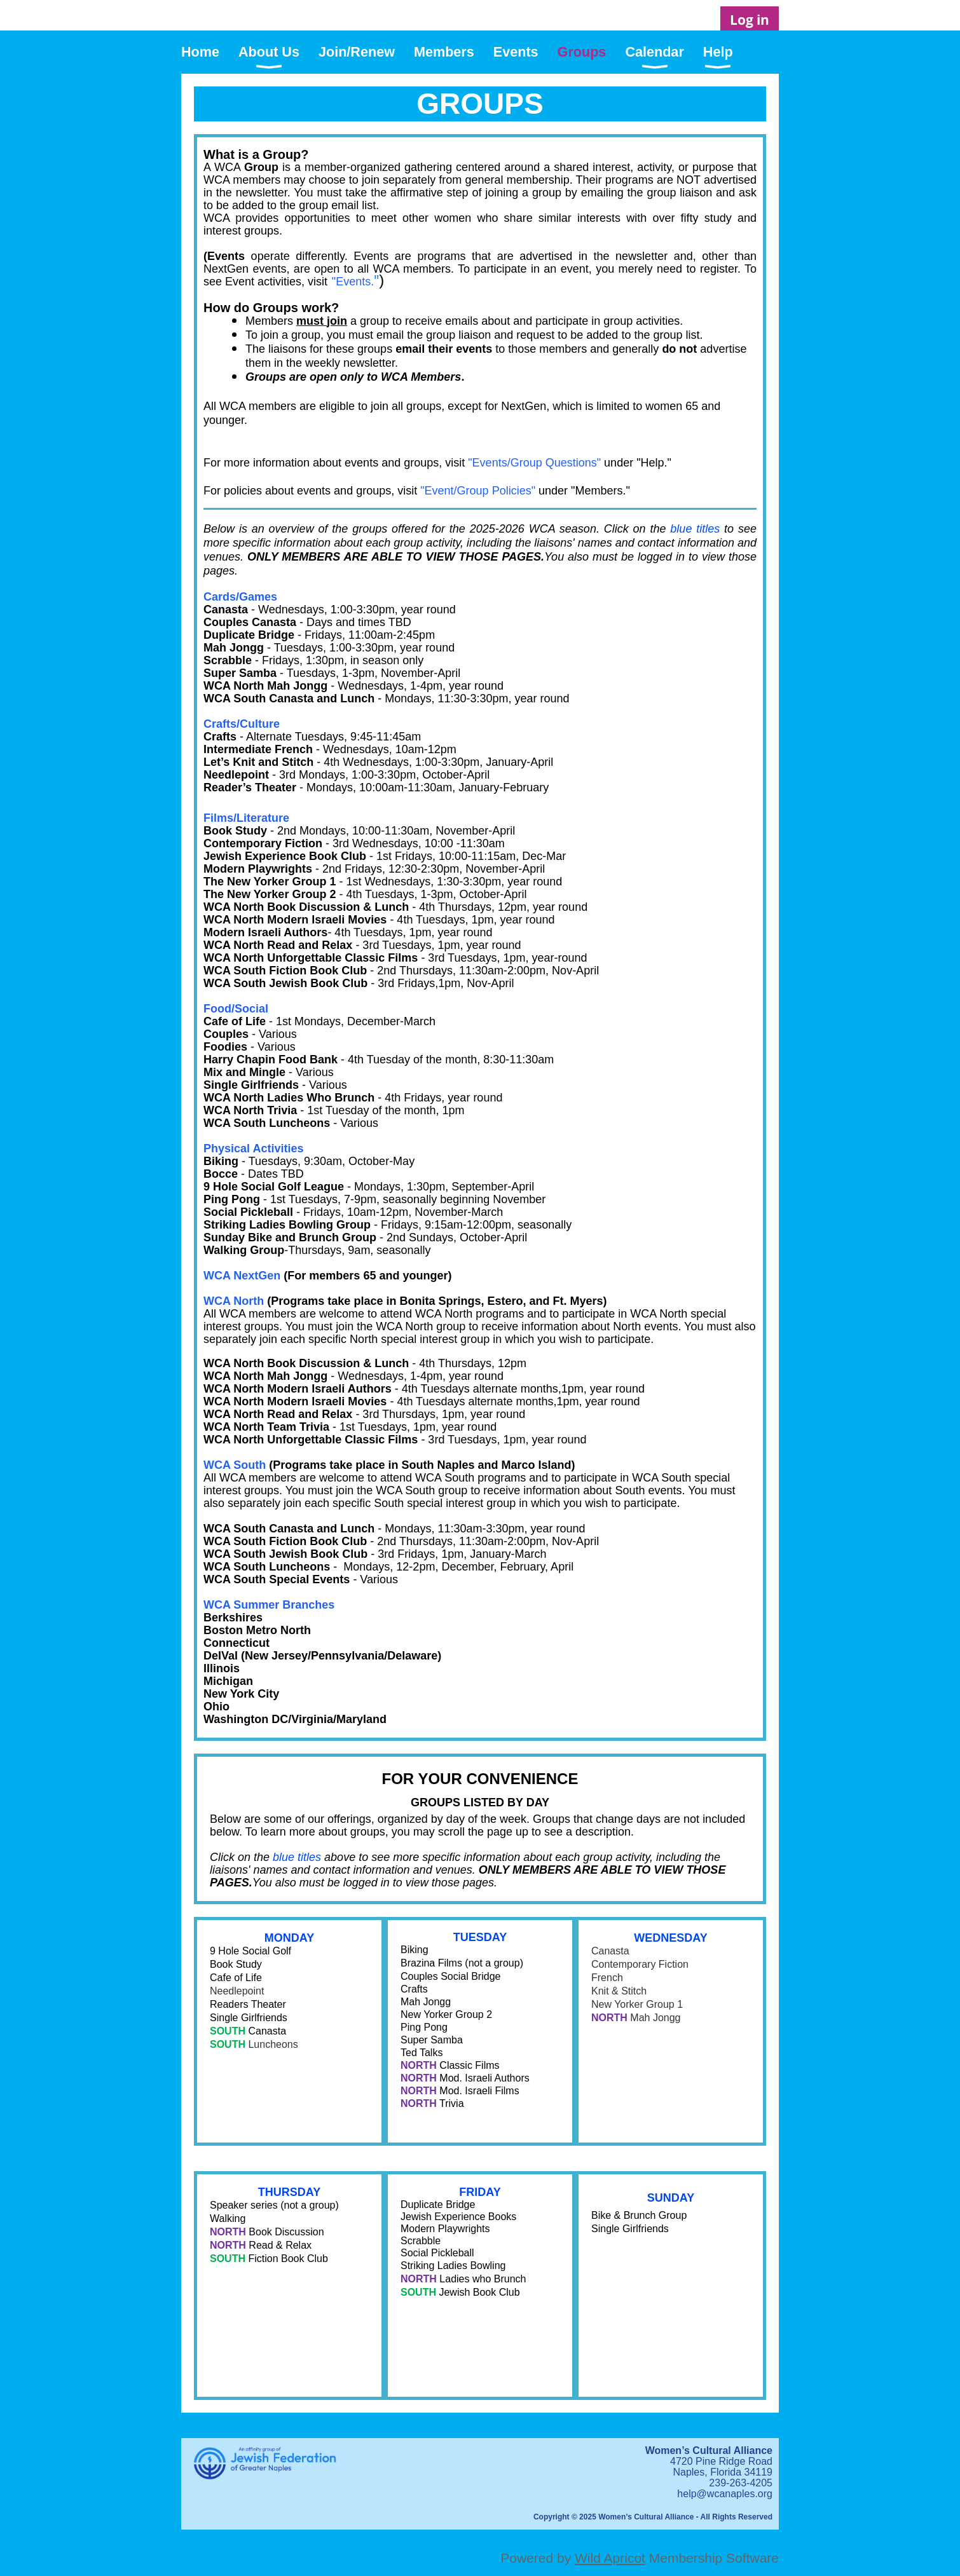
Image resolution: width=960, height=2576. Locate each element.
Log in (749, 19)
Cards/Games (240, 596)
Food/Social (235, 1008)
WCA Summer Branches (268, 1604)
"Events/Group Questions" (534, 462)
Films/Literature (246, 818)
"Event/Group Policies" (477, 490)
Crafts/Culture (241, 724)
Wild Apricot (610, 2558)
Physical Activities (253, 1148)
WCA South (234, 1465)
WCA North (233, 1301)
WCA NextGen (241, 1275)
